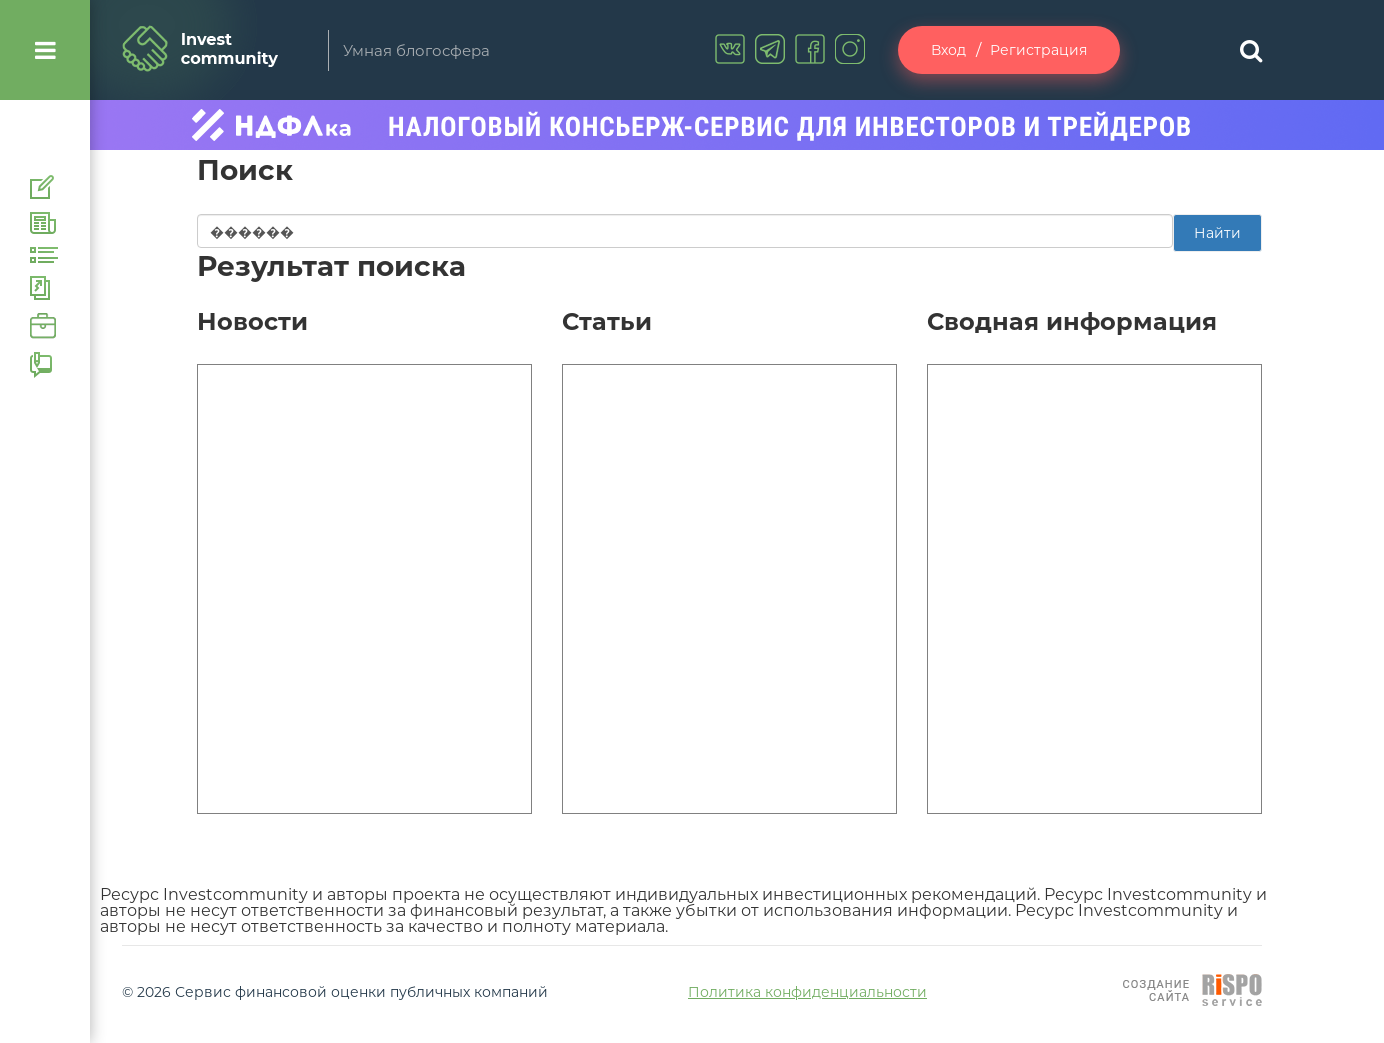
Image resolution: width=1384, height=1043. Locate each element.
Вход (948, 50)
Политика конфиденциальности (807, 992)
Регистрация (1038, 50)
